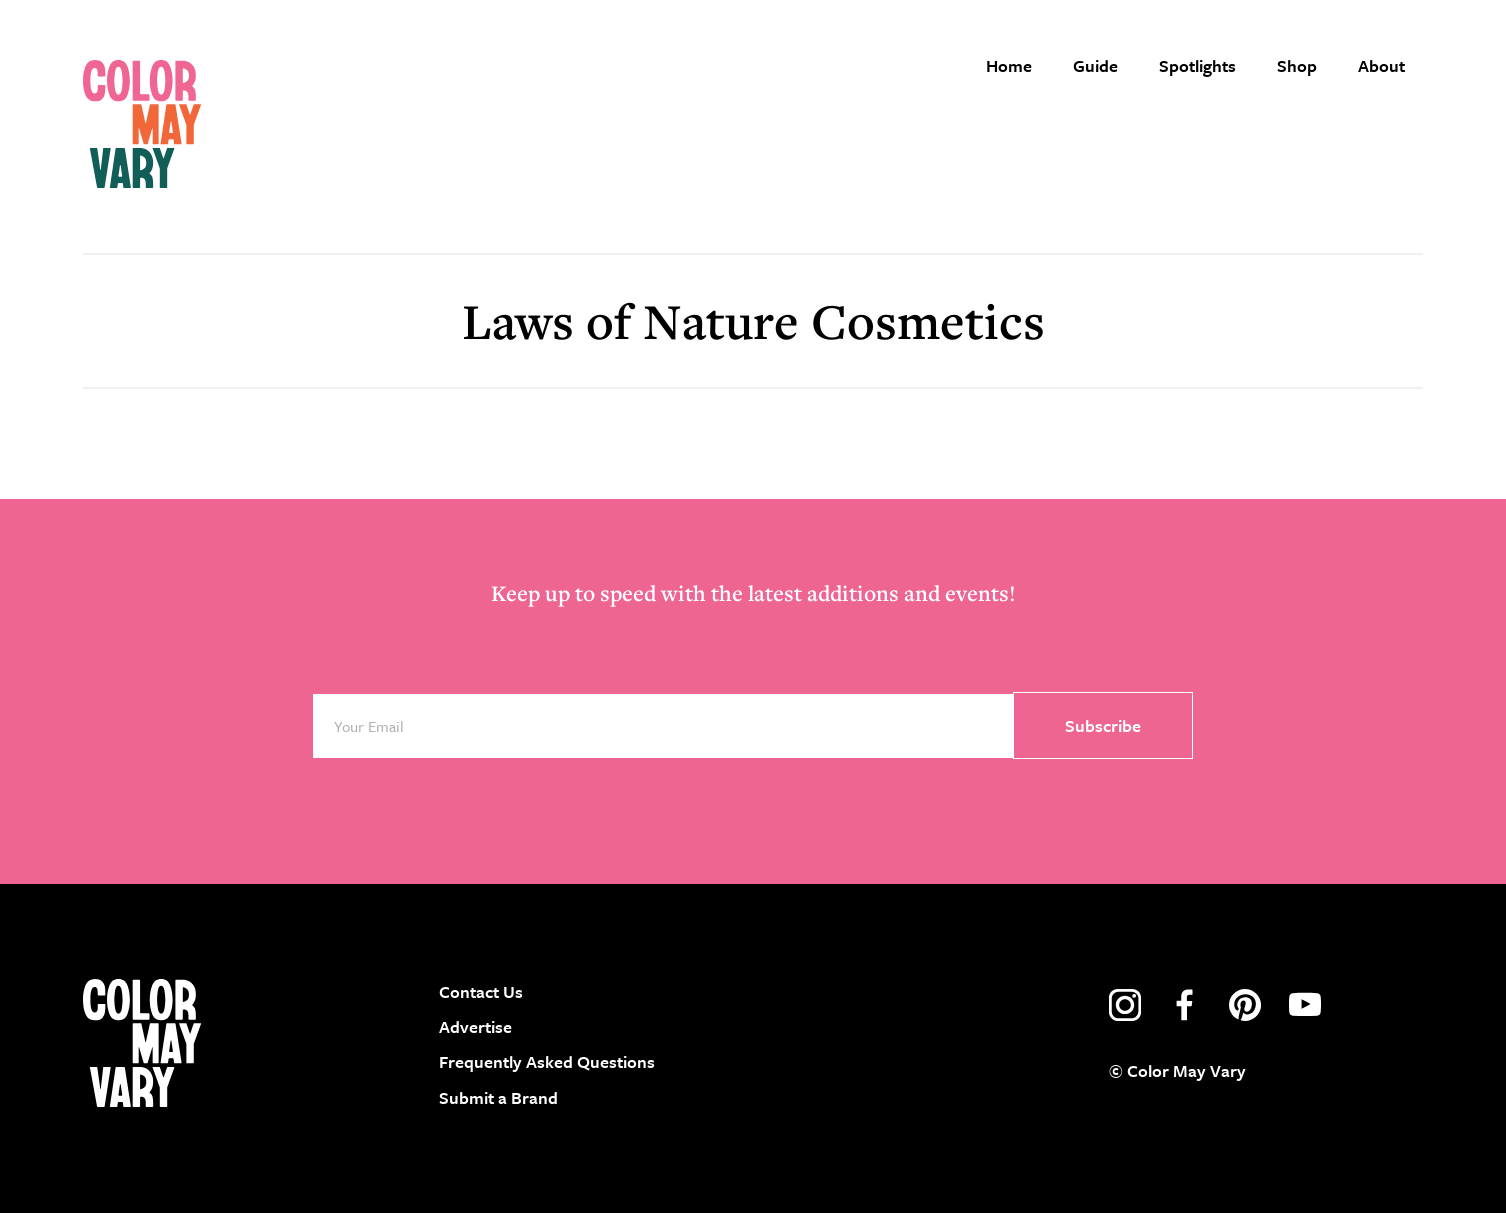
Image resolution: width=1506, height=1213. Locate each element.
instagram (1125, 1005)
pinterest (1245, 1005)
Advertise (475, 1026)
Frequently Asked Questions (547, 1061)
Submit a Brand (498, 1097)
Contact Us (481, 991)
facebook (1185, 1005)
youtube (1305, 1005)
